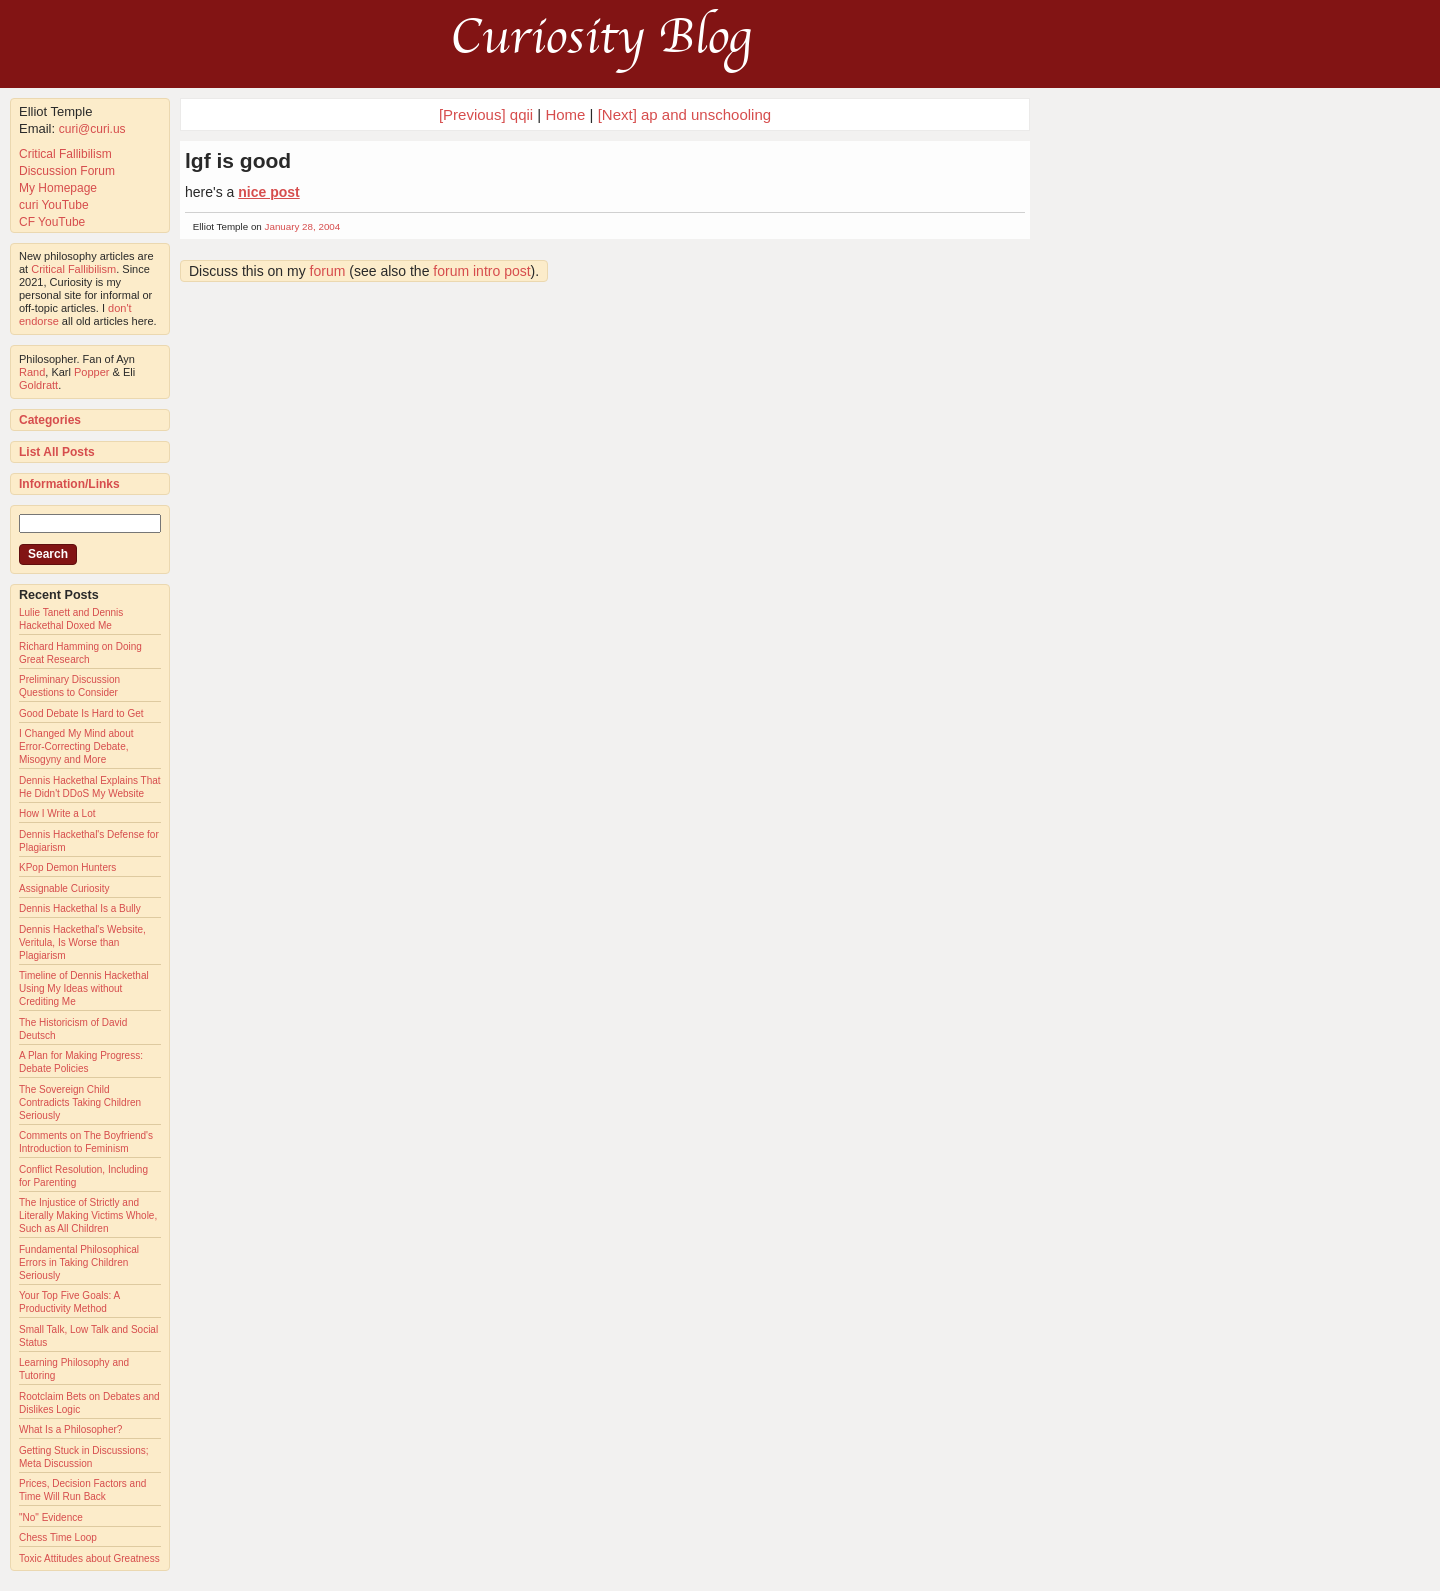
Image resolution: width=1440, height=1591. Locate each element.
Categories (50, 420)
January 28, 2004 (303, 226)
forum (328, 271)
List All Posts (57, 452)
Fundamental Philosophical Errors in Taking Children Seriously (79, 1262)
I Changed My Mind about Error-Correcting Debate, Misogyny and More (76, 746)
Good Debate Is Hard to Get (81, 713)
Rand (32, 372)
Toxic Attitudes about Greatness (89, 1558)
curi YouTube (54, 205)
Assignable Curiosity (64, 888)
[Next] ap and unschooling (684, 114)
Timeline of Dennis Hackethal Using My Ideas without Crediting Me (84, 988)
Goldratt (38, 385)
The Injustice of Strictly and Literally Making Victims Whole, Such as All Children (88, 1215)
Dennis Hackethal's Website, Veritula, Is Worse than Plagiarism (82, 942)
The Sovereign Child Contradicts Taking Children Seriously (80, 1102)
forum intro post (481, 271)
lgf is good (238, 160)
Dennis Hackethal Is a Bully (80, 908)
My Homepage (58, 188)
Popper (91, 372)
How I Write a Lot (57, 813)
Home (565, 114)
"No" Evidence (51, 1517)
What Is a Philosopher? (70, 1429)
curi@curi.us (92, 129)
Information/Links (69, 484)
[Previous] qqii (486, 114)
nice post (268, 192)
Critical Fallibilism (65, 154)
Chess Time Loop (58, 1537)
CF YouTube (52, 222)
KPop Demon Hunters (67, 867)
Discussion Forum (67, 171)
